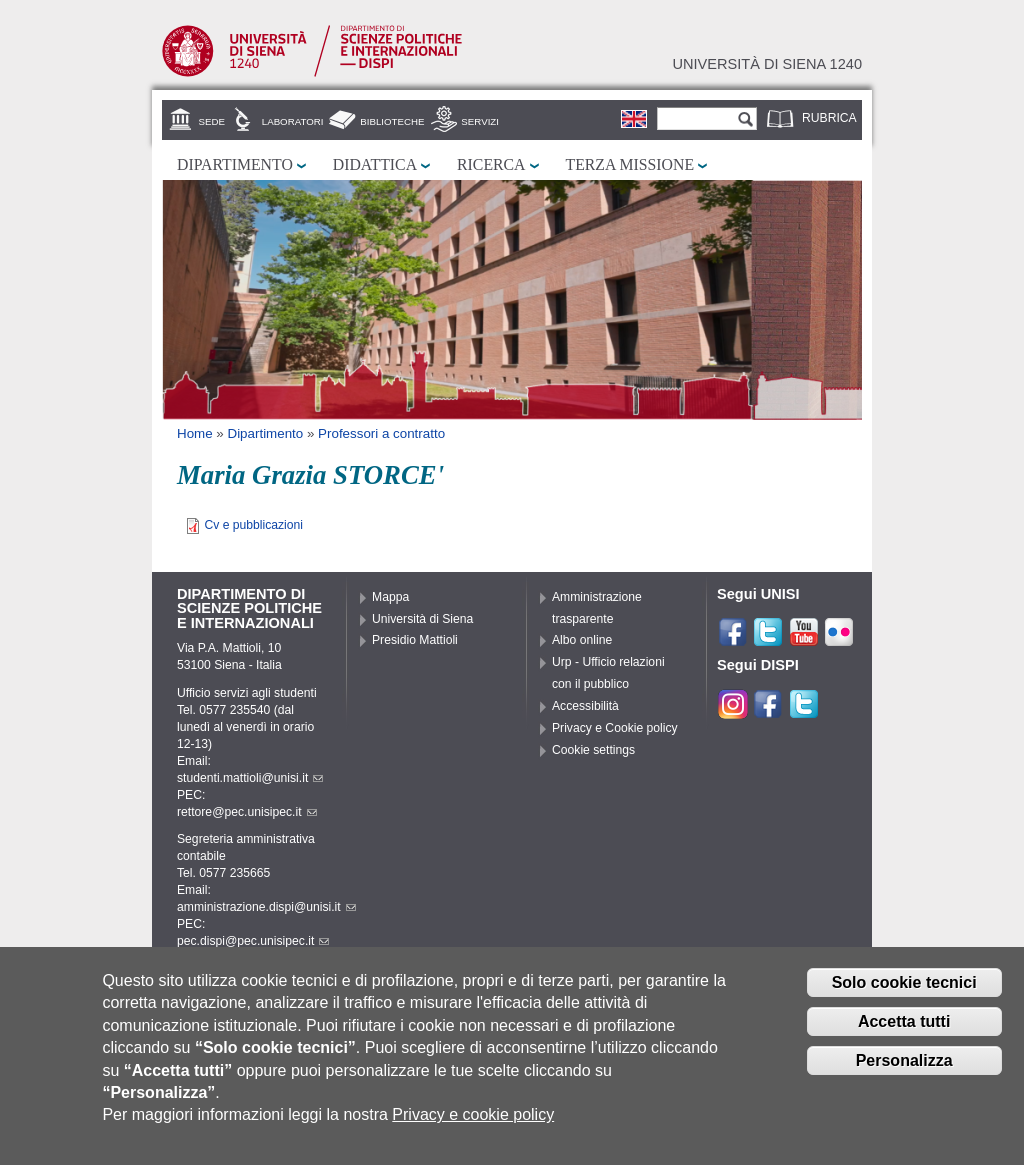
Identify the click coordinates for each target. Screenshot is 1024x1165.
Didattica (375, 164)
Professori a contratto (381, 433)
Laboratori (293, 121)
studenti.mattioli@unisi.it (250, 778)
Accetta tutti (904, 1036)
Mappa (390, 597)
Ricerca (491, 164)
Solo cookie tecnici (904, 997)
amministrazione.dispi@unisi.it (266, 907)
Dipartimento (235, 164)
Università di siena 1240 (767, 64)
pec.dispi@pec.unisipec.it (253, 941)
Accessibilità (585, 706)
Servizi (480, 121)
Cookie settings (593, 750)
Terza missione (630, 164)
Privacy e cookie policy (473, 1129)
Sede (212, 121)
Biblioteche (392, 121)
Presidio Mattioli (415, 640)
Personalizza (904, 1074)
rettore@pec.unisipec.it (247, 812)
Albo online (582, 640)
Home (195, 433)
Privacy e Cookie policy (615, 728)
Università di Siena (422, 619)
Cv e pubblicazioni (253, 525)
